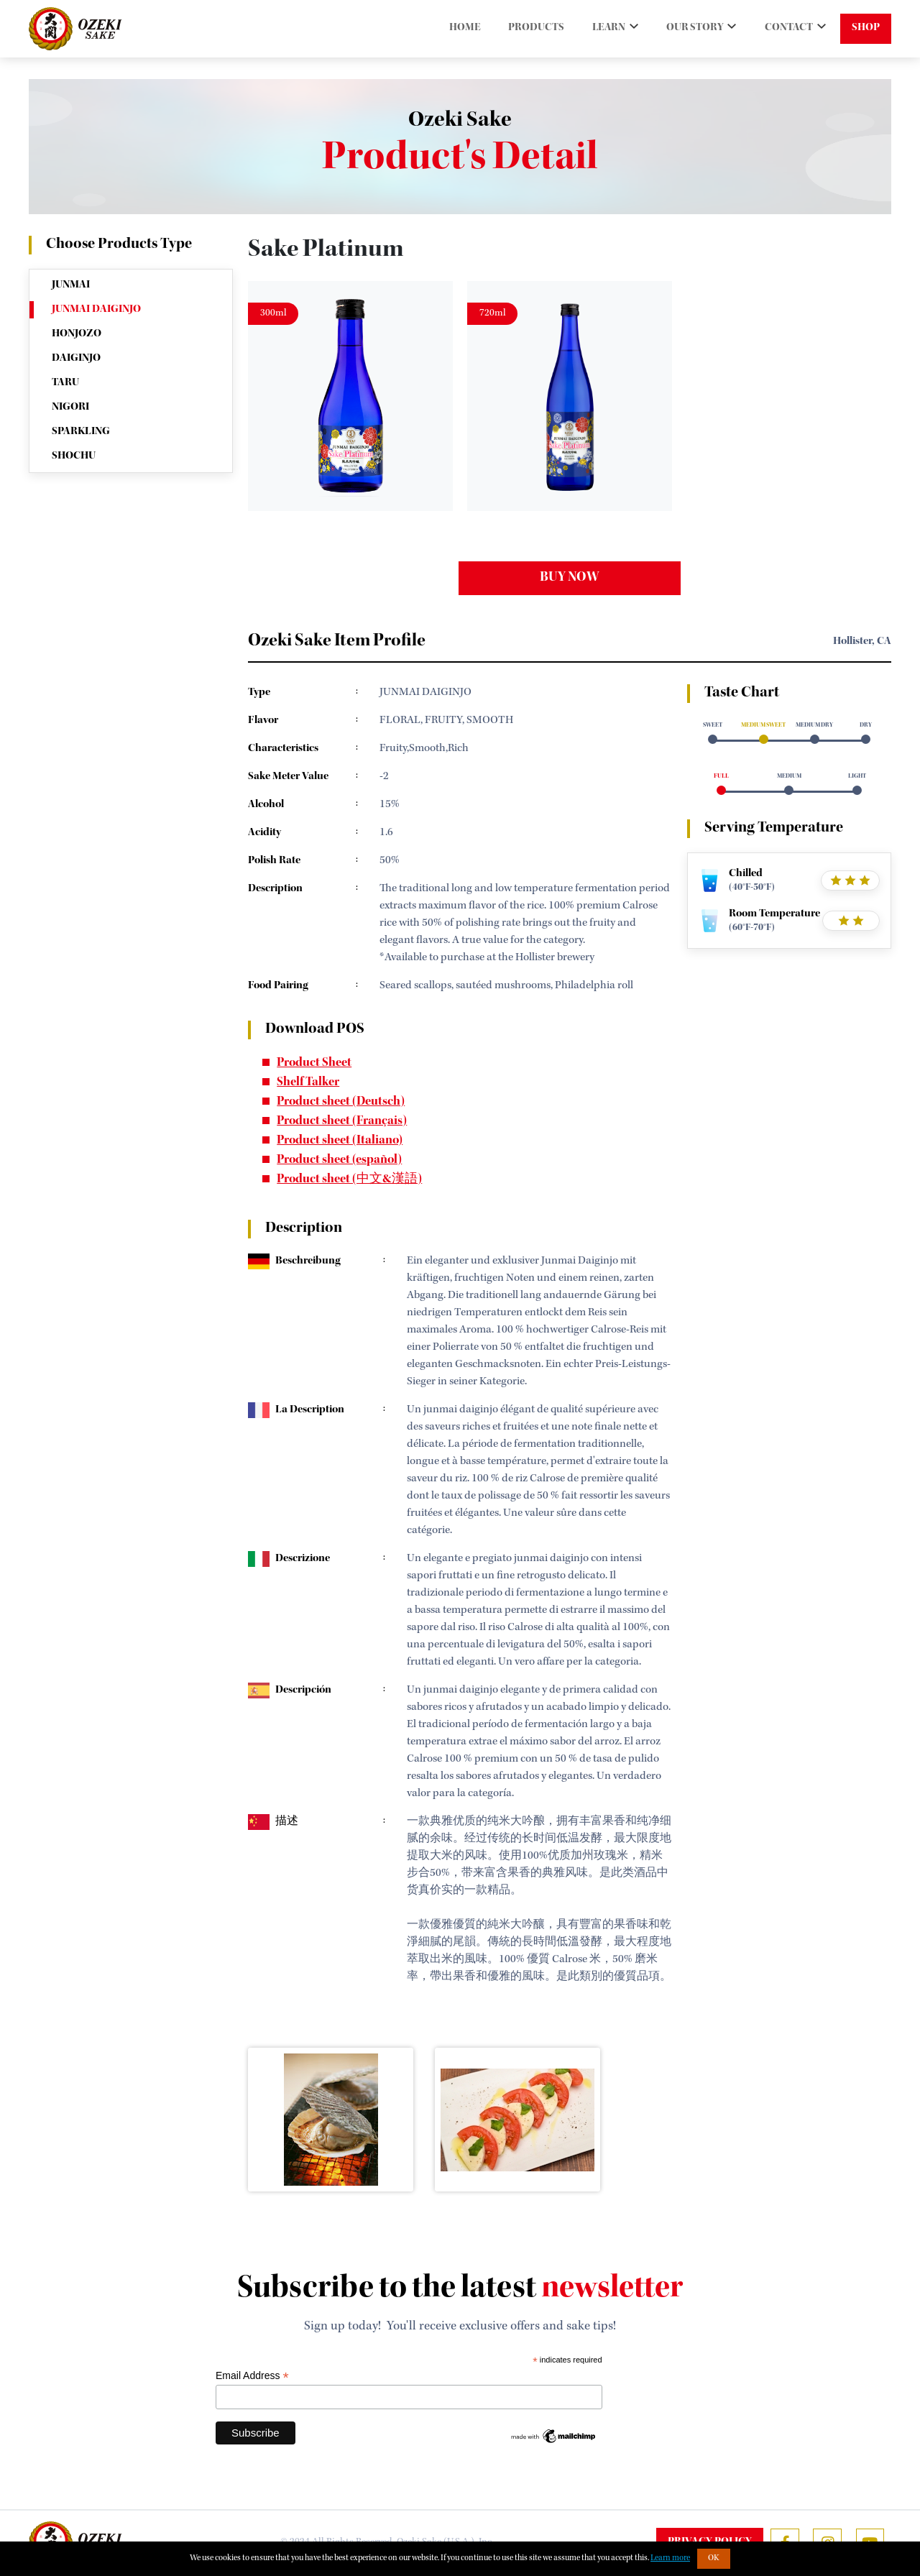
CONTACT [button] (788, 28)
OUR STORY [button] (691, 28)
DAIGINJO (76, 358)
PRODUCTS (525, 28)
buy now (570, 578)
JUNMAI (71, 285)
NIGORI (70, 407)
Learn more (670, 2558)
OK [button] (713, 2558)
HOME (452, 28)
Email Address (252, 2376)
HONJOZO (76, 334)
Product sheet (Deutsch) (341, 1102)
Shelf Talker (308, 1083)
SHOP (866, 28)
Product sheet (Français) (342, 1122)
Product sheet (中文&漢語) (349, 1180)
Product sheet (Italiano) (339, 1141)
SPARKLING (81, 432)
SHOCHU (74, 456)
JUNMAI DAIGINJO (96, 310)
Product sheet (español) (339, 1160)
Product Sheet (314, 1063)
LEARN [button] (600, 28)
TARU (65, 383)
